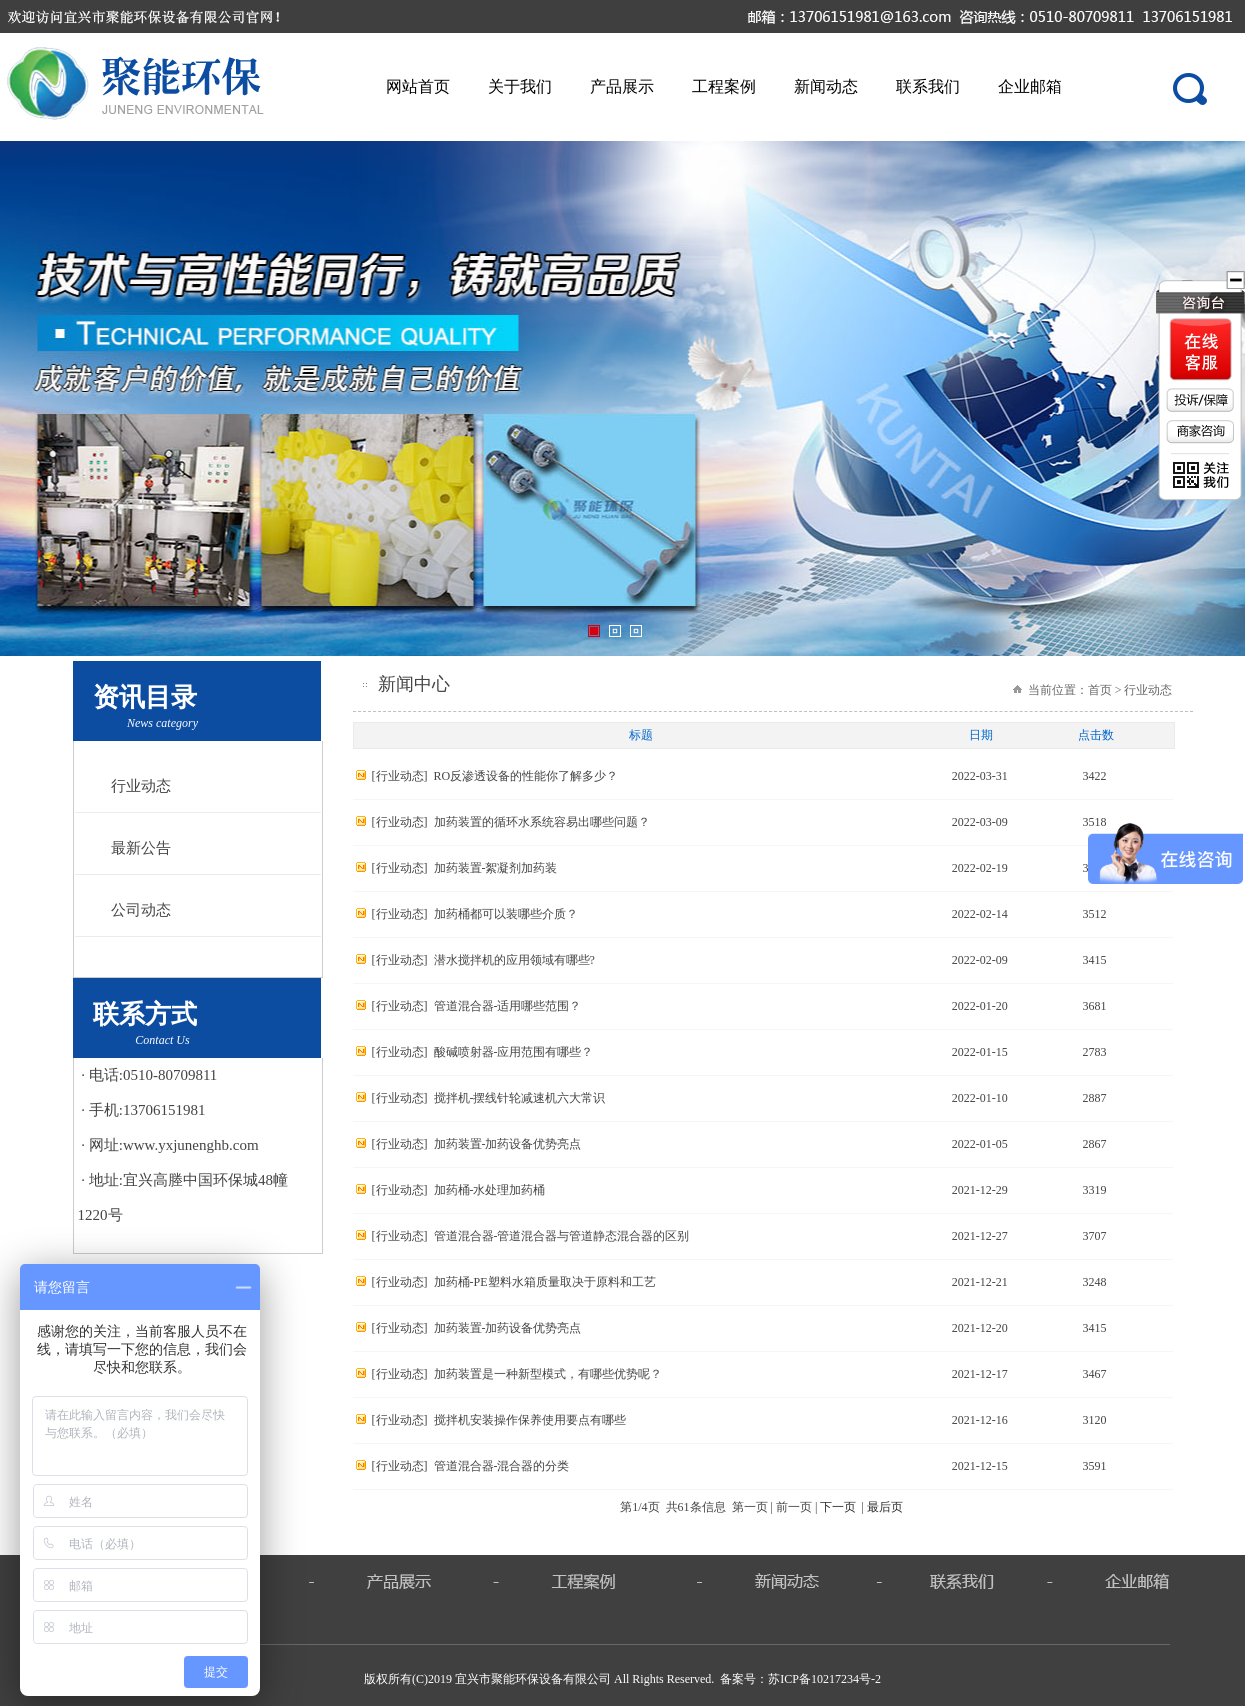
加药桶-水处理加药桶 (490, 1190)
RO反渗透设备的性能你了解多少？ (526, 776)
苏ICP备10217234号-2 (824, 1679)
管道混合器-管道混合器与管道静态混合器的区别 (562, 1236)
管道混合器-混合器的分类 (502, 1466)
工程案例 (724, 86)
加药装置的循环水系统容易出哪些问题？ (542, 822)
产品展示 (622, 86)
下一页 (838, 1507)
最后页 (885, 1507)
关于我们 (520, 86)
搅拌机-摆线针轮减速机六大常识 (520, 1098)
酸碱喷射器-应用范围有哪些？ (514, 1052)
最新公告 (141, 848)
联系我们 (928, 86)
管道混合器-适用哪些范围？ (508, 1006)
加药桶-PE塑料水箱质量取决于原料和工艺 (545, 1282)
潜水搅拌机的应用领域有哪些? (514, 960)
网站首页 (418, 86)
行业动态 (141, 786)
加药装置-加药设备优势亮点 (508, 1144)
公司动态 (141, 910)
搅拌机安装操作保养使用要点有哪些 (530, 1420)
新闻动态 (826, 86)
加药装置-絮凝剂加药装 (496, 868)
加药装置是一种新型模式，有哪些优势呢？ (548, 1374)
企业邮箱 (1030, 86)
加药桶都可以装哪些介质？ (506, 914)
